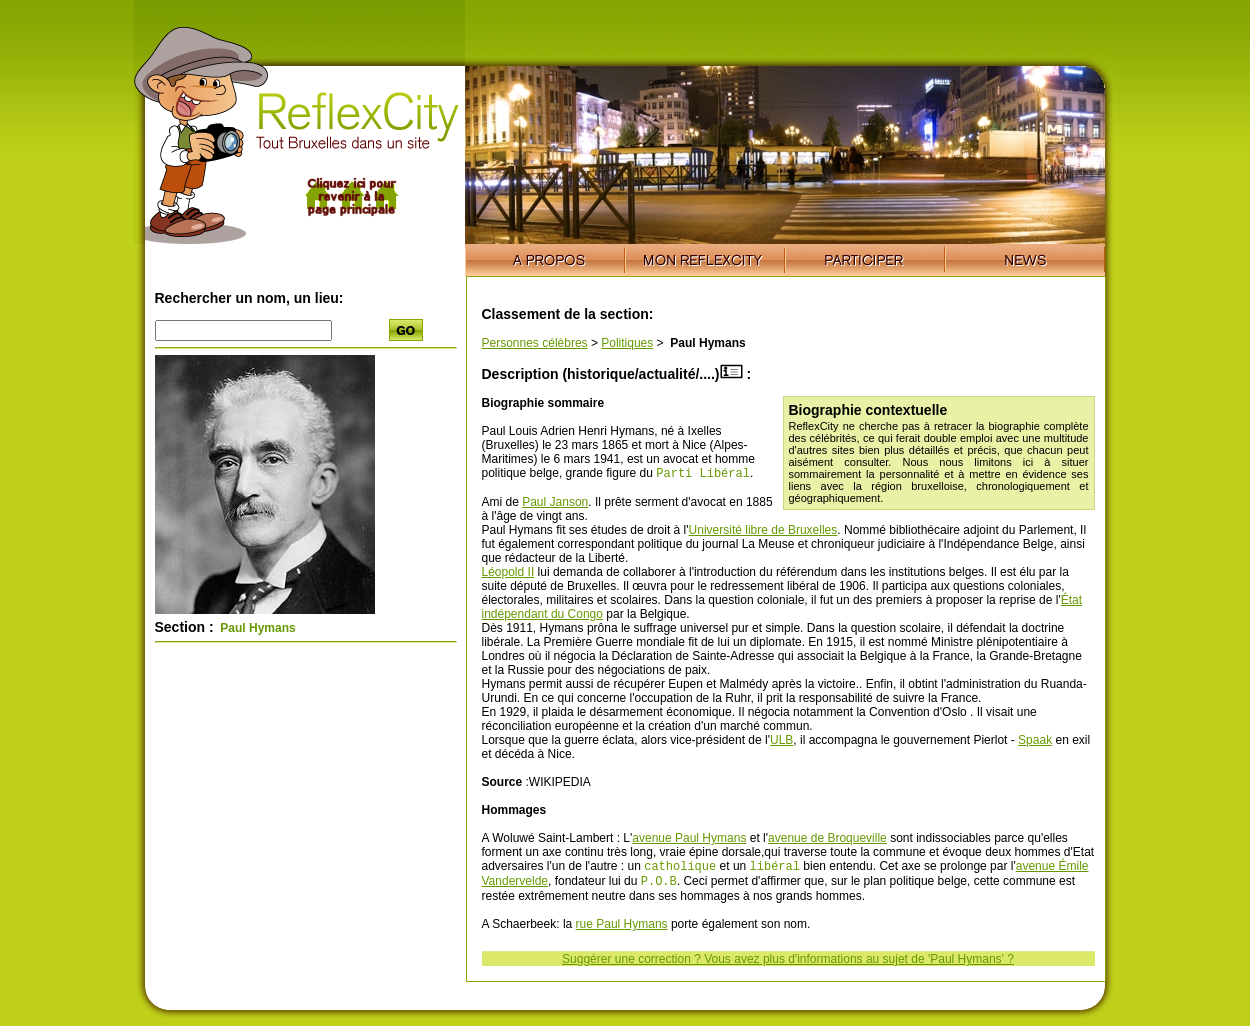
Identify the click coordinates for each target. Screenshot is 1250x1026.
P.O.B (659, 886)
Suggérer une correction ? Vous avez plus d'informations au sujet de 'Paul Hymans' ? (788, 965)
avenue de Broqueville (827, 840)
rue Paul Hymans (622, 930)
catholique (680, 869)
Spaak (1035, 742)
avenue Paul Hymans (689, 840)
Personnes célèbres (535, 343)
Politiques (627, 343)
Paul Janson (555, 504)
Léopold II (508, 574)
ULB (781, 742)
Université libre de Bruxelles (763, 532)
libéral (775, 869)
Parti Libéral (703, 474)
